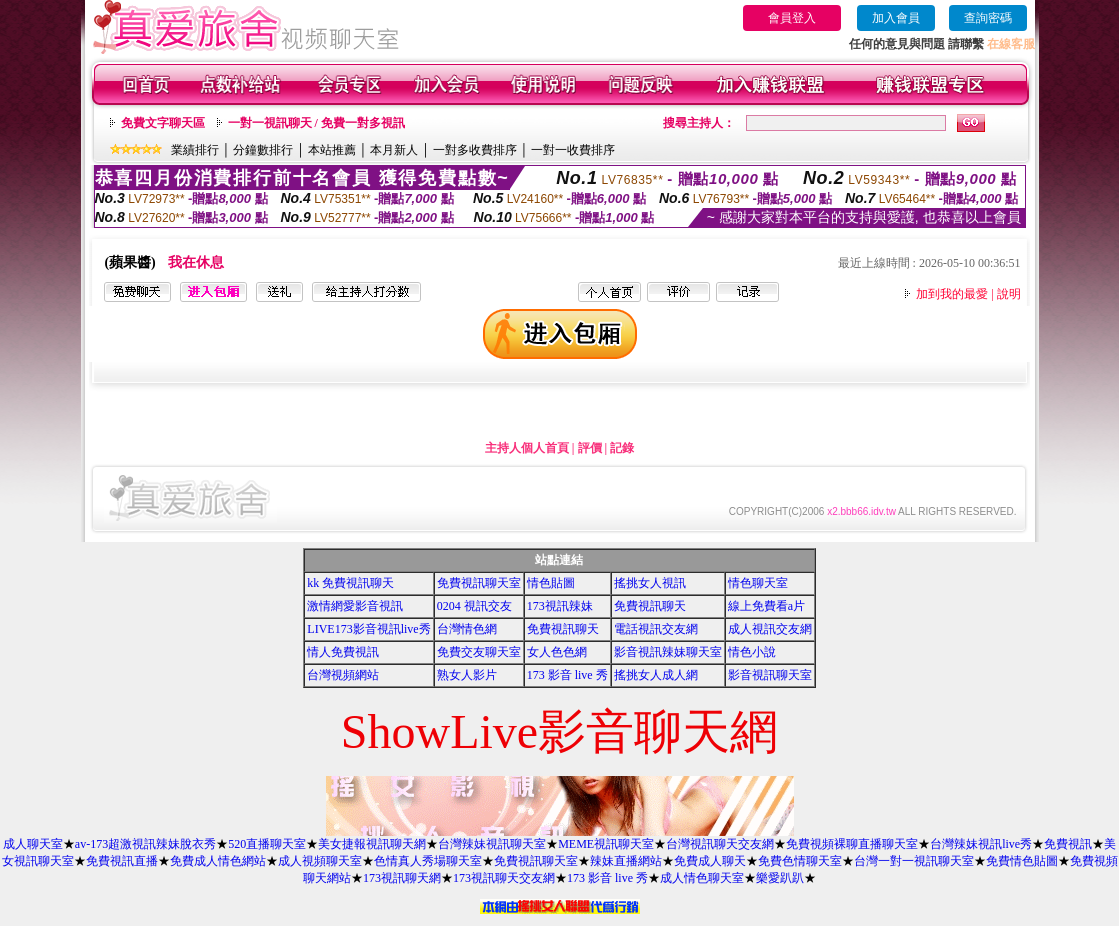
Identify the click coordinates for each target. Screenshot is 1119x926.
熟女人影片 (467, 675)
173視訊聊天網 (402, 878)
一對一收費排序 (573, 150)
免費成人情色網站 (218, 861)
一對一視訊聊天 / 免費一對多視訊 (316, 123)
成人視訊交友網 (770, 629)
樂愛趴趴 (780, 878)
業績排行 (195, 150)
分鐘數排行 (263, 150)
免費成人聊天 (710, 861)
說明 (1009, 294)
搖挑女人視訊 (650, 583)
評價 (590, 448)
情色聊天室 (758, 583)
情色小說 (752, 652)
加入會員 (896, 18)
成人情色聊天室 (702, 878)
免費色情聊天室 (800, 861)
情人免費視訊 (343, 652)
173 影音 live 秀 (567, 675)
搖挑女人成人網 (656, 675)
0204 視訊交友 (474, 606)
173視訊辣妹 (560, 606)
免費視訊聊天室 (479, 583)
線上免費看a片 (766, 606)
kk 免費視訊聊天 (350, 583)
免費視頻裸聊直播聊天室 (852, 844)
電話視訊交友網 (656, 629)
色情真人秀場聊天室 (428, 861)
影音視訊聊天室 (770, 675)
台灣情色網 (467, 629)
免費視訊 (1068, 844)
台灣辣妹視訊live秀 (981, 844)
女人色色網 (557, 652)
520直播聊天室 (267, 844)
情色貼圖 (551, 583)
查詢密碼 (988, 18)
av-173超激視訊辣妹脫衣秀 (145, 844)
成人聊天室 (33, 844)
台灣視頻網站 (343, 675)
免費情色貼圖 (1022, 861)
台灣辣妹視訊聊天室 (492, 844)
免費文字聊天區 (163, 123)
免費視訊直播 (122, 861)
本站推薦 (332, 150)
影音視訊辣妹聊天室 (668, 652)
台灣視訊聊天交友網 (720, 844)
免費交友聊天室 (479, 652)
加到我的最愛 (952, 294)
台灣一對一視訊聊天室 (914, 861)
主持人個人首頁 (527, 448)
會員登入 (792, 18)
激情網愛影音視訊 (355, 606)
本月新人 (394, 150)
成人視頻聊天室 (320, 861)
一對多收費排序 (475, 150)
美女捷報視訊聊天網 (372, 844)
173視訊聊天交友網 (504, 878)
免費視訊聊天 (650, 606)
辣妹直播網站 (626, 861)
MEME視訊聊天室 (606, 844)
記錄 (622, 448)
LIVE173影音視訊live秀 (368, 629)
